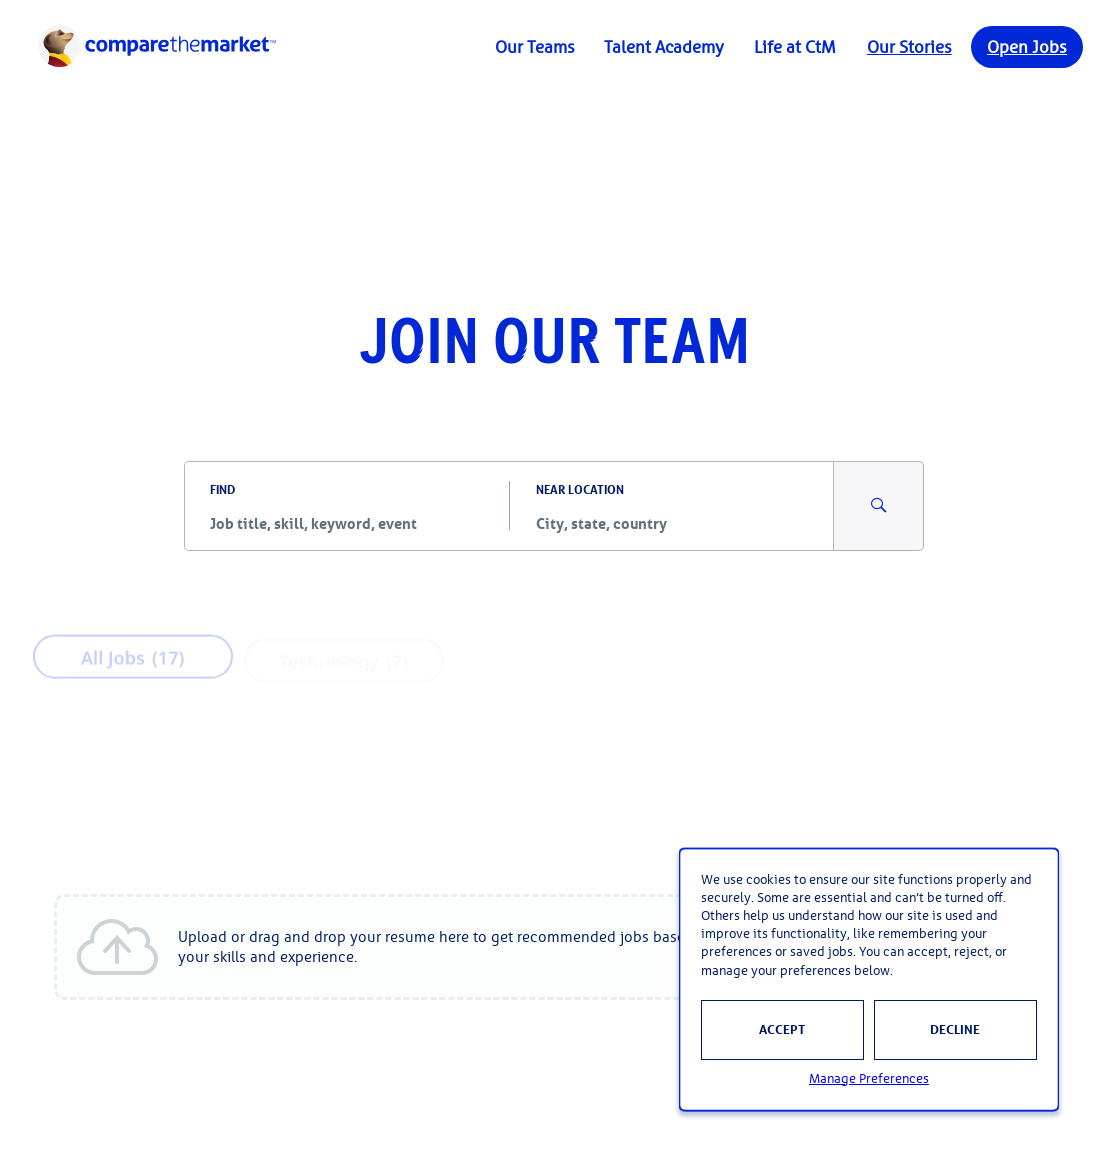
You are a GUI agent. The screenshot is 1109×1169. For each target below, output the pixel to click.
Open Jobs (1027, 47)
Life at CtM (794, 47)
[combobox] (346, 524)
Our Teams (535, 47)
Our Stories (909, 47)
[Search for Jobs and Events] (879, 506)
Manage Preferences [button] (869, 1078)
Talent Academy (664, 47)
